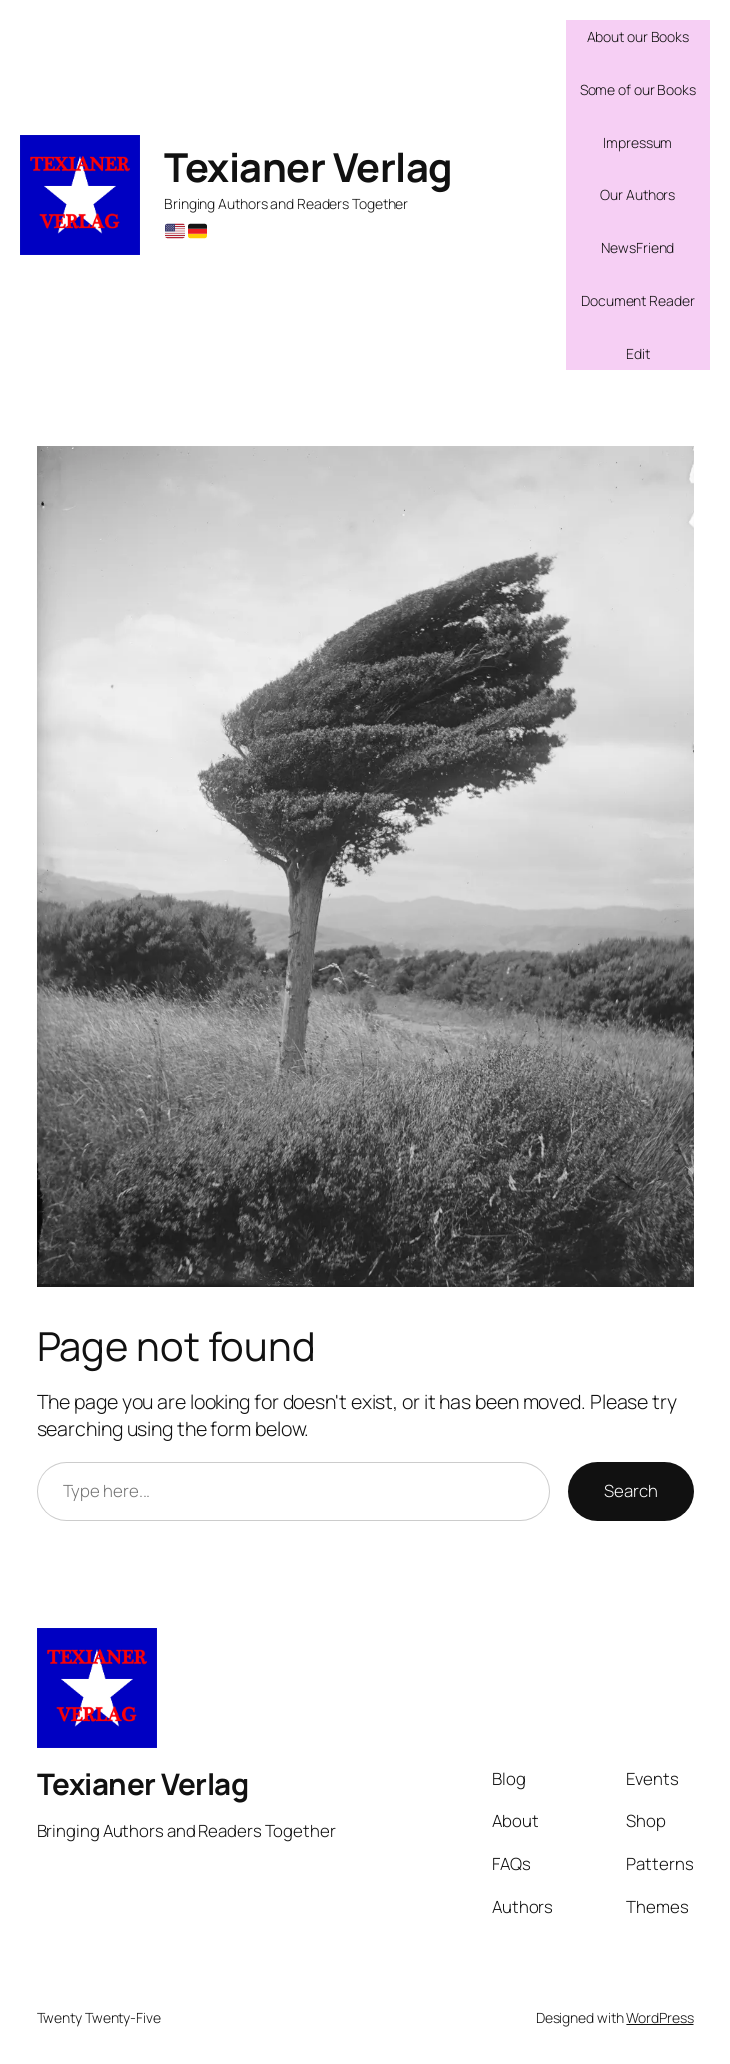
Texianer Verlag (308, 167)
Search (630, 1490)
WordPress (659, 2017)
